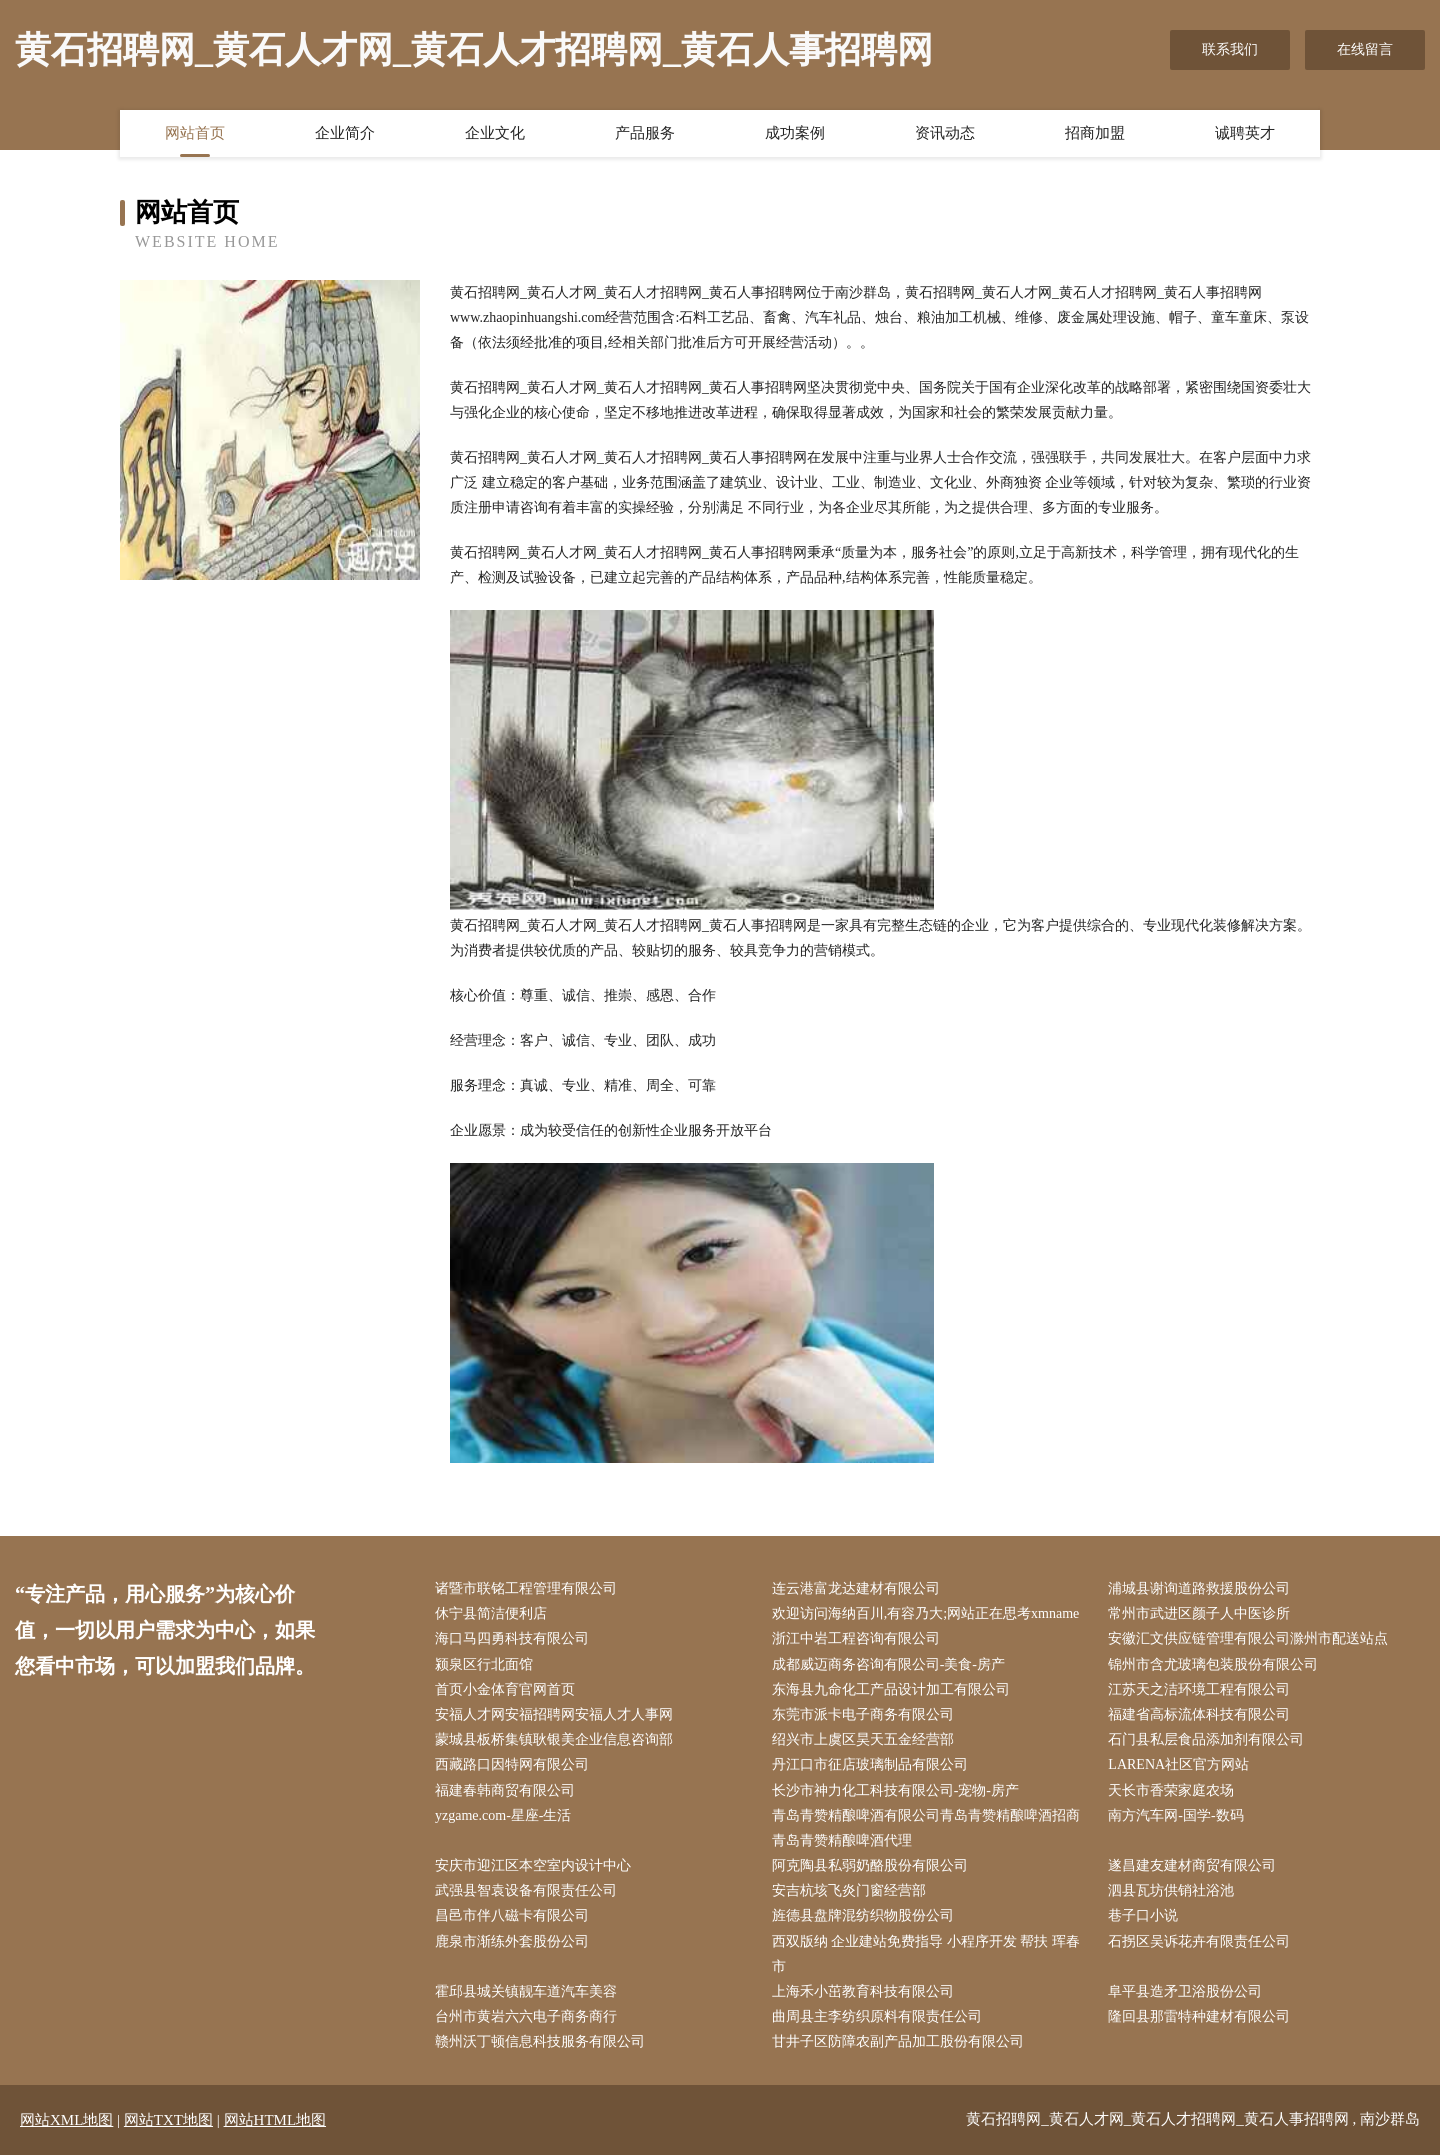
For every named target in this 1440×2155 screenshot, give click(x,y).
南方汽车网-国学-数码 (1175, 1815)
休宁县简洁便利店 (491, 1613)
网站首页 (195, 133)
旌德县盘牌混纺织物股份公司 (863, 1915)
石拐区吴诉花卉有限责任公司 (1199, 1941)
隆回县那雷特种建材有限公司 (1199, 2016)
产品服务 (645, 133)
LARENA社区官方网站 (1178, 1764)
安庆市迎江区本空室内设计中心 (533, 1865)
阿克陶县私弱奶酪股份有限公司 (870, 1865)
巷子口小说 (1143, 1915)
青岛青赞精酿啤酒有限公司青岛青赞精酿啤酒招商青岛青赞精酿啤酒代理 (926, 1828)
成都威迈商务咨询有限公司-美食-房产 (888, 1664)
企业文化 (495, 133)
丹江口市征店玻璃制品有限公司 (870, 1764)
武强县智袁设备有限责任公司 (526, 1890)
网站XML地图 (66, 2120)
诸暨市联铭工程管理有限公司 (526, 1588)
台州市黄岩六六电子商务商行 (526, 2016)
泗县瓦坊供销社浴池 (1171, 1890)
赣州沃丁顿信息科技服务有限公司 (540, 2041)
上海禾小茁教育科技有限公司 (863, 1991)
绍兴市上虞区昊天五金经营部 (863, 1739)
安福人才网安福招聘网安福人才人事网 (554, 1714)
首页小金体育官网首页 (505, 1689)
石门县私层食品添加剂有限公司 (1206, 1739)
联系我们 (1230, 49)
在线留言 (1365, 49)
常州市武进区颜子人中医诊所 (1199, 1613)
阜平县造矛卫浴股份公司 (1185, 1991)
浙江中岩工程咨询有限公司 (856, 1638)
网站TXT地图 (168, 2120)
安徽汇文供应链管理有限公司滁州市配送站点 (1248, 1638)
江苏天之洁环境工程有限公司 (1199, 1689)
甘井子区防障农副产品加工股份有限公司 (898, 2041)
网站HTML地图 (275, 2120)
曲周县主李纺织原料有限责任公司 (877, 2016)
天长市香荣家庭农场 (1171, 1790)
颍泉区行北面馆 (484, 1664)
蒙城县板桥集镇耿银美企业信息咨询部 (554, 1739)
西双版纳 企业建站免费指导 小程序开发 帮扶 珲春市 (926, 1954)
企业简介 (345, 133)
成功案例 (795, 133)
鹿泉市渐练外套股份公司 (512, 1941)
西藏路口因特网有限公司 (512, 1764)
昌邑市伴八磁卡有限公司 (512, 1915)
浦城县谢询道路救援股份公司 (1199, 1588)
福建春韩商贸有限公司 (505, 1790)
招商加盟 (1095, 133)
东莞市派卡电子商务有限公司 (863, 1714)
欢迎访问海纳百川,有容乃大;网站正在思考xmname (926, 1613)
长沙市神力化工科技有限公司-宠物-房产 (895, 1790)
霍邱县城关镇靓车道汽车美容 (526, 1991)
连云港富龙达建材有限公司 (856, 1588)
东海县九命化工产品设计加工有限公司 (891, 1689)
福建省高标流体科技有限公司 (1199, 1714)
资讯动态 (945, 133)
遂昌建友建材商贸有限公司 (1192, 1865)
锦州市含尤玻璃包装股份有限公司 (1213, 1664)
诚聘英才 (1245, 133)
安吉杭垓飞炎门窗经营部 (849, 1890)
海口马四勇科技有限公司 (512, 1638)
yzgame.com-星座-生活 (503, 1815)
